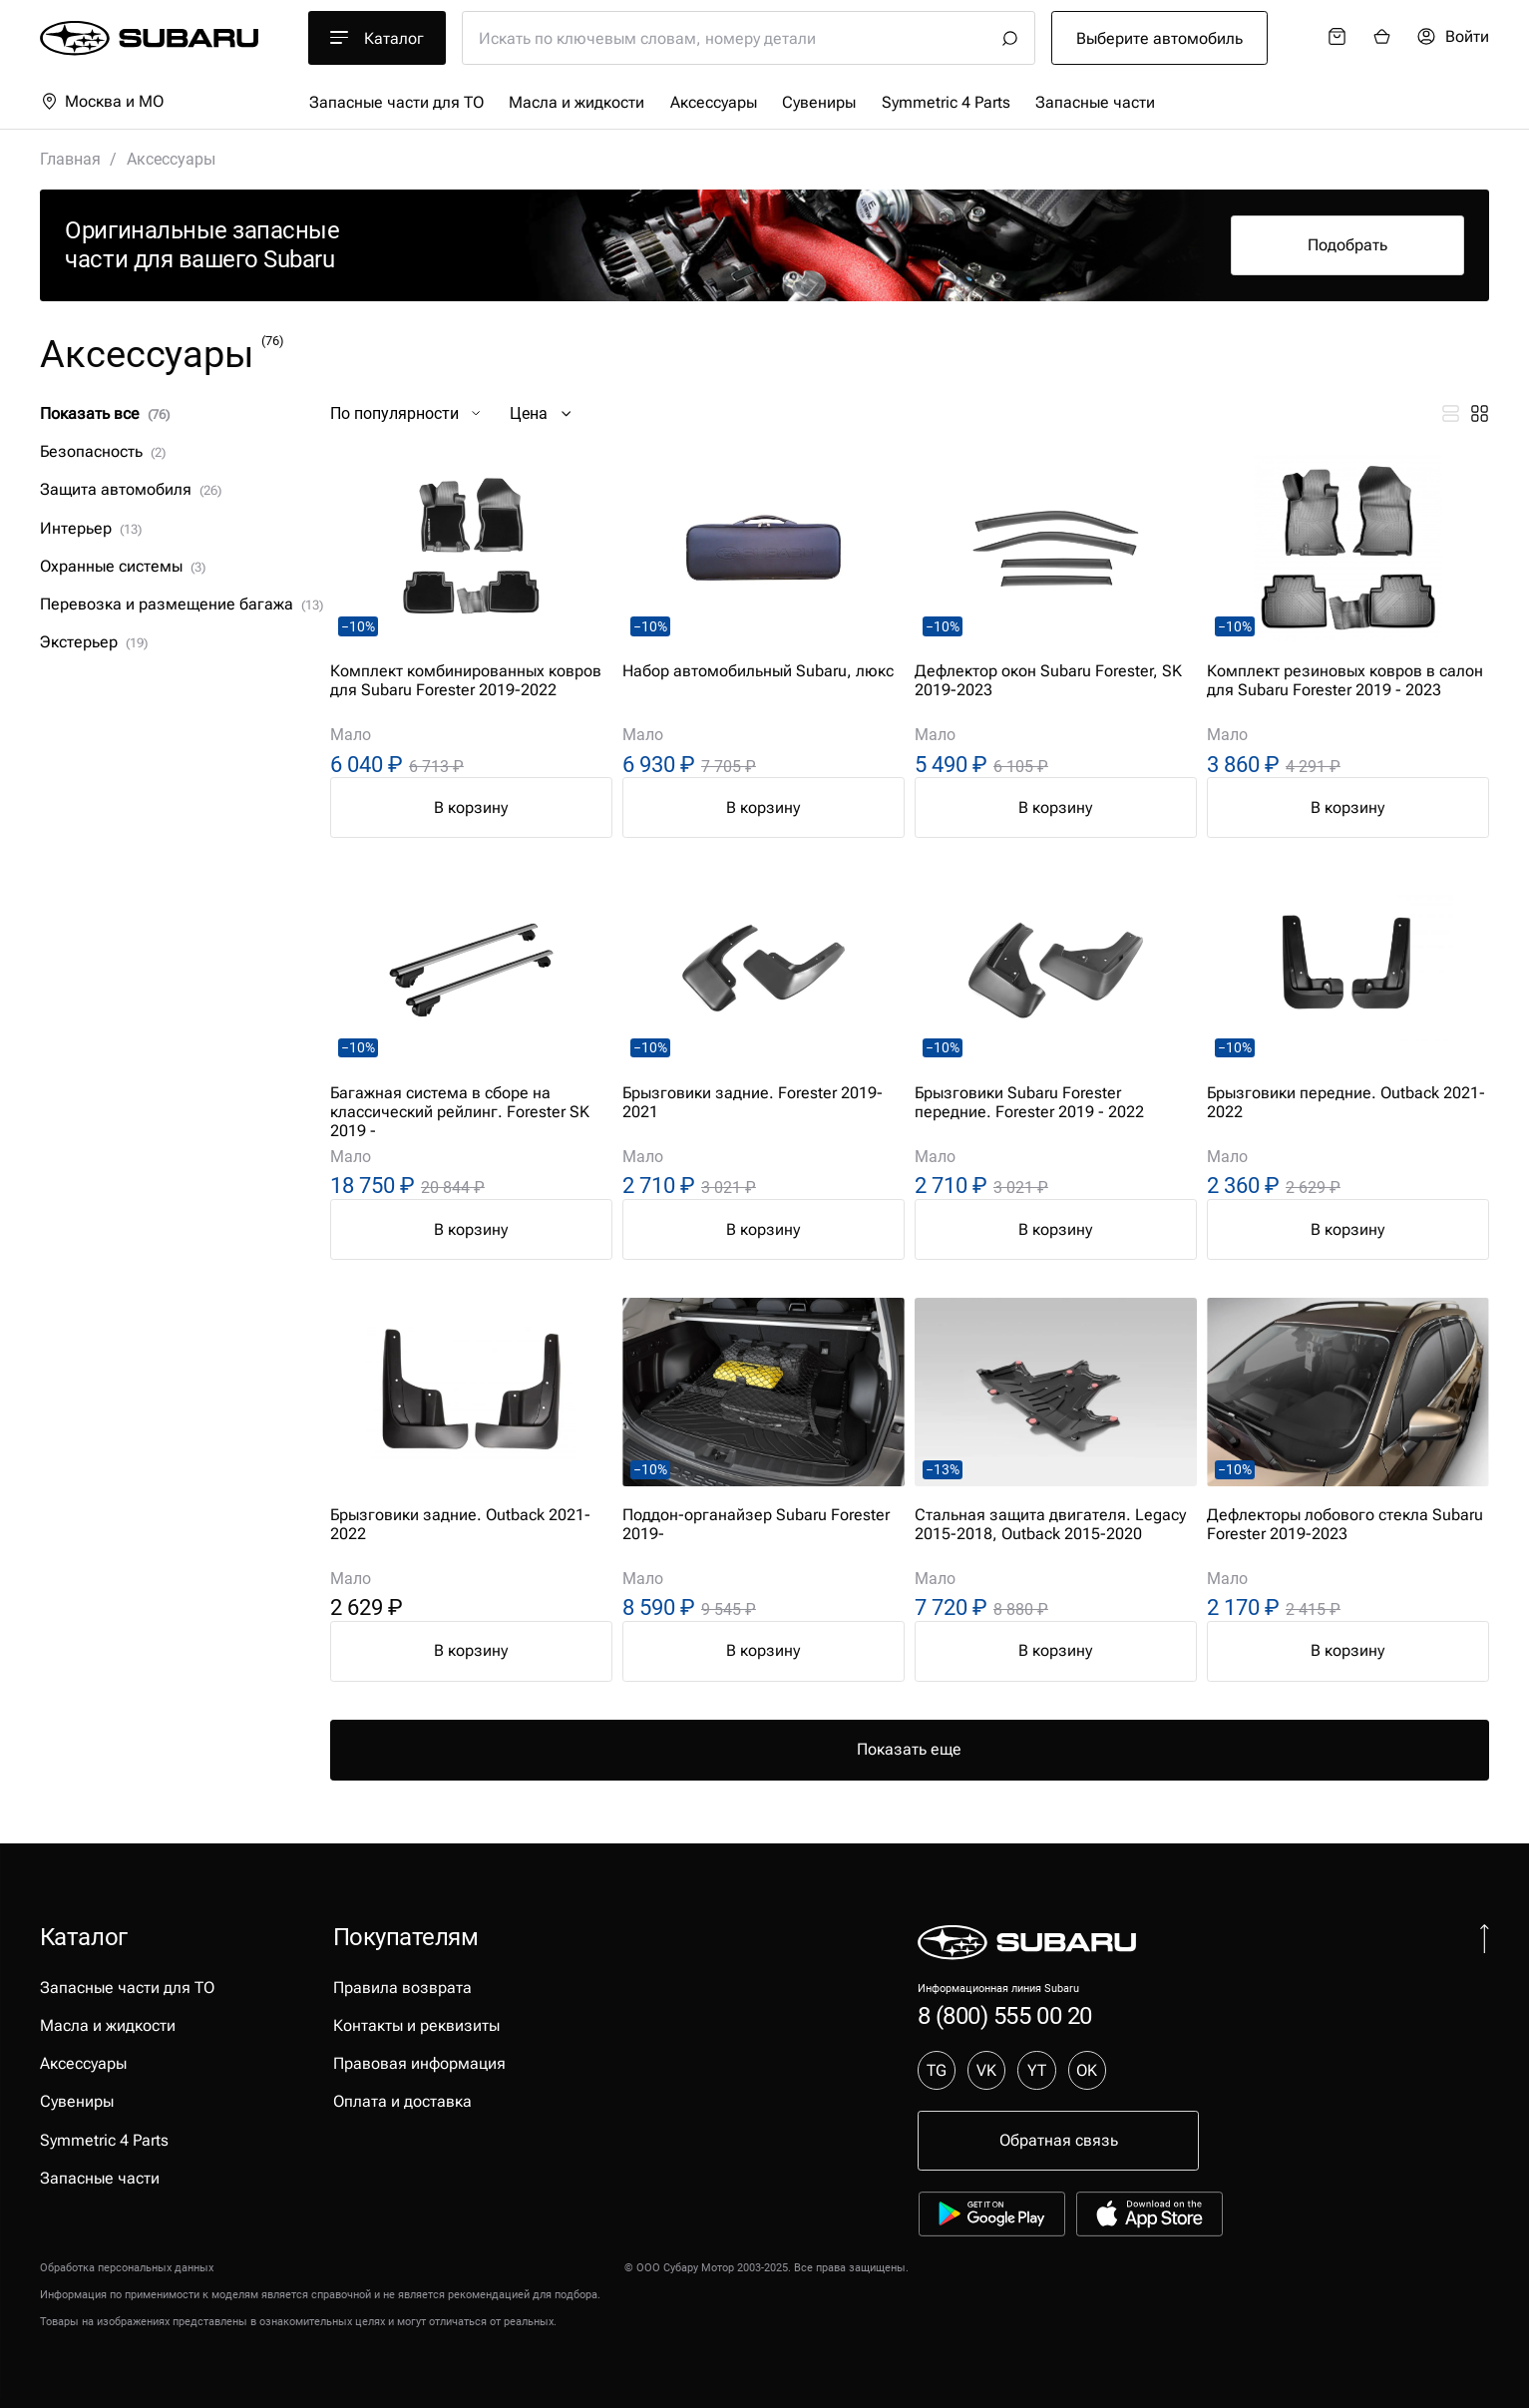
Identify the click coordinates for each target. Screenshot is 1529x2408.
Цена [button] (543, 413)
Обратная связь (1058, 2140)
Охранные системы (122, 566)
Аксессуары (713, 102)
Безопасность (103, 451)
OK (1086, 2070)
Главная (70, 159)
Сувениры (819, 102)
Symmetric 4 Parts (946, 102)
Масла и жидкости (576, 102)
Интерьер (91, 528)
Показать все (105, 413)
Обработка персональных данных (126, 2267)
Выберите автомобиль (1159, 38)
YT (1036, 2070)
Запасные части (1095, 102)
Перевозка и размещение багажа (181, 604)
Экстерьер (94, 641)
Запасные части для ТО (396, 102)
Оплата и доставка (402, 2101)
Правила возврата (402, 1987)
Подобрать (1347, 244)
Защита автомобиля (130, 489)
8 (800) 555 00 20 (1005, 2016)
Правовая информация (419, 2063)
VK (986, 2070)
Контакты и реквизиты (416, 2025)
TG (937, 2070)
